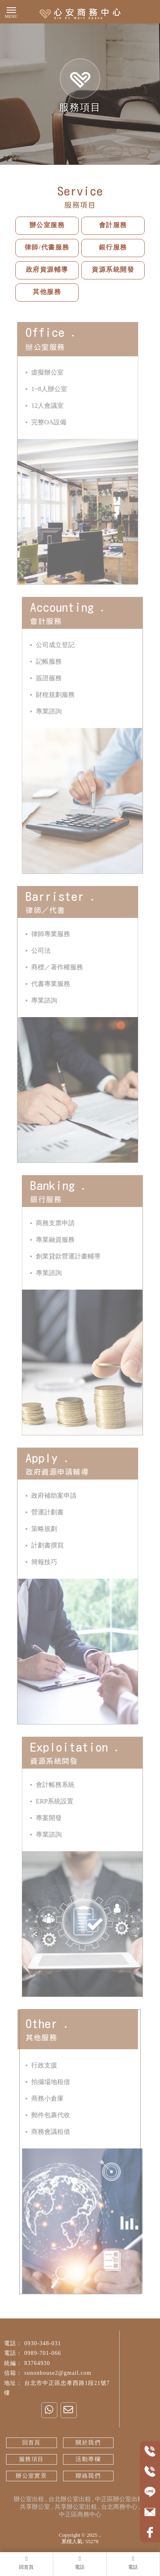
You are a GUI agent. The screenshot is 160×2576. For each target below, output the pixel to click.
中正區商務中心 (80, 2514)
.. (100, 2535)
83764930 (37, 2363)
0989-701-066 (42, 2353)
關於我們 (88, 2443)
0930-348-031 (42, 2343)
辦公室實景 (31, 2476)
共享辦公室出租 (76, 2507)
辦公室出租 (29, 2499)
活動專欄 (88, 2459)
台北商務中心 (119, 2507)
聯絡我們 (88, 2476)
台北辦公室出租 (69, 2499)
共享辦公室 (35, 2507)
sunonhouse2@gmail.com (58, 2373)
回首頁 (31, 2443)
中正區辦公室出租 (119, 2499)
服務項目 (31, 2459)
